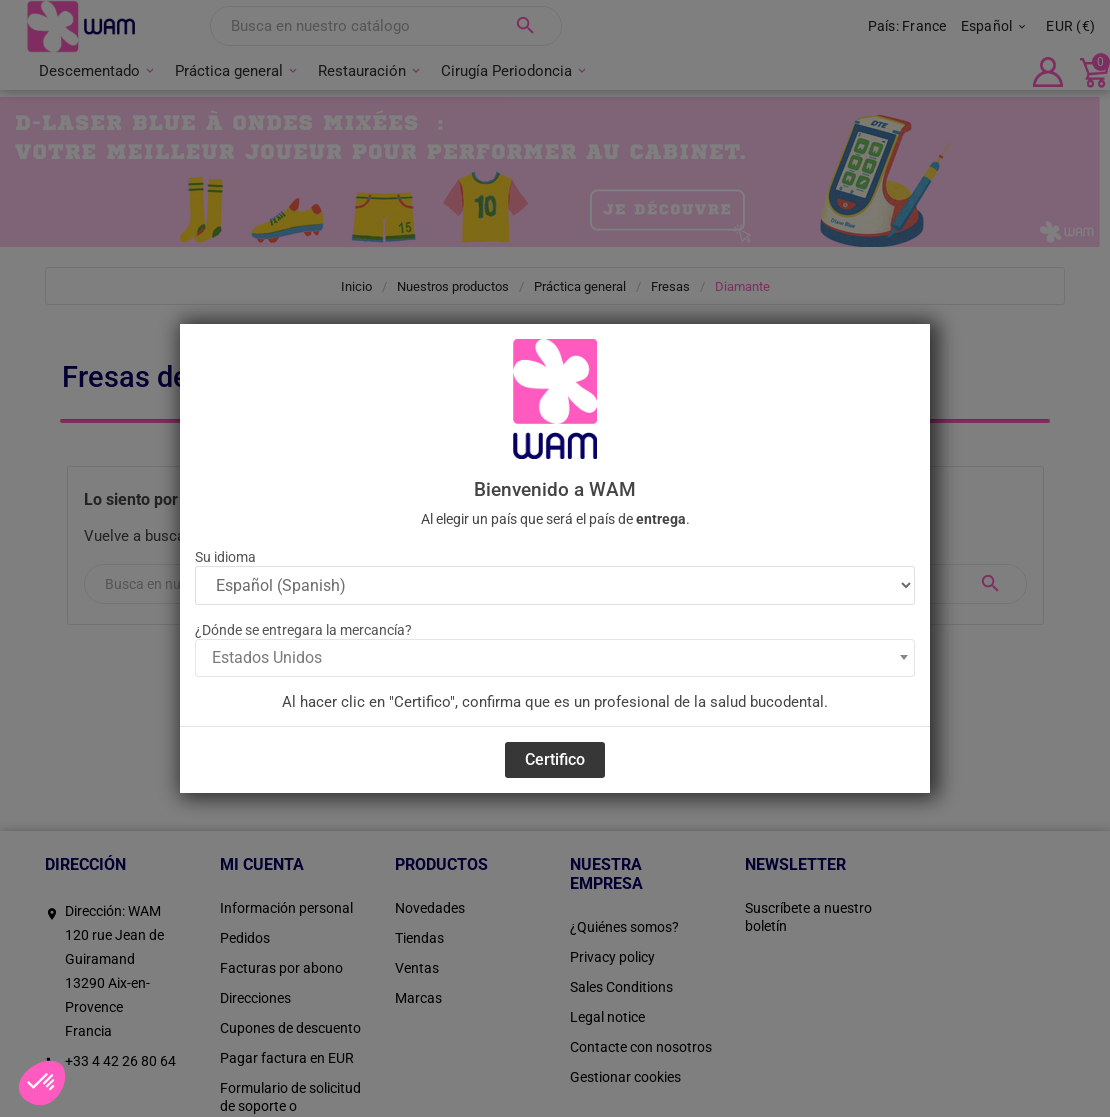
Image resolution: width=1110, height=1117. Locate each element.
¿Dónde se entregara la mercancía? (303, 630)
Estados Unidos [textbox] (267, 657)
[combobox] (555, 658)
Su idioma (225, 557)
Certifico (555, 759)
